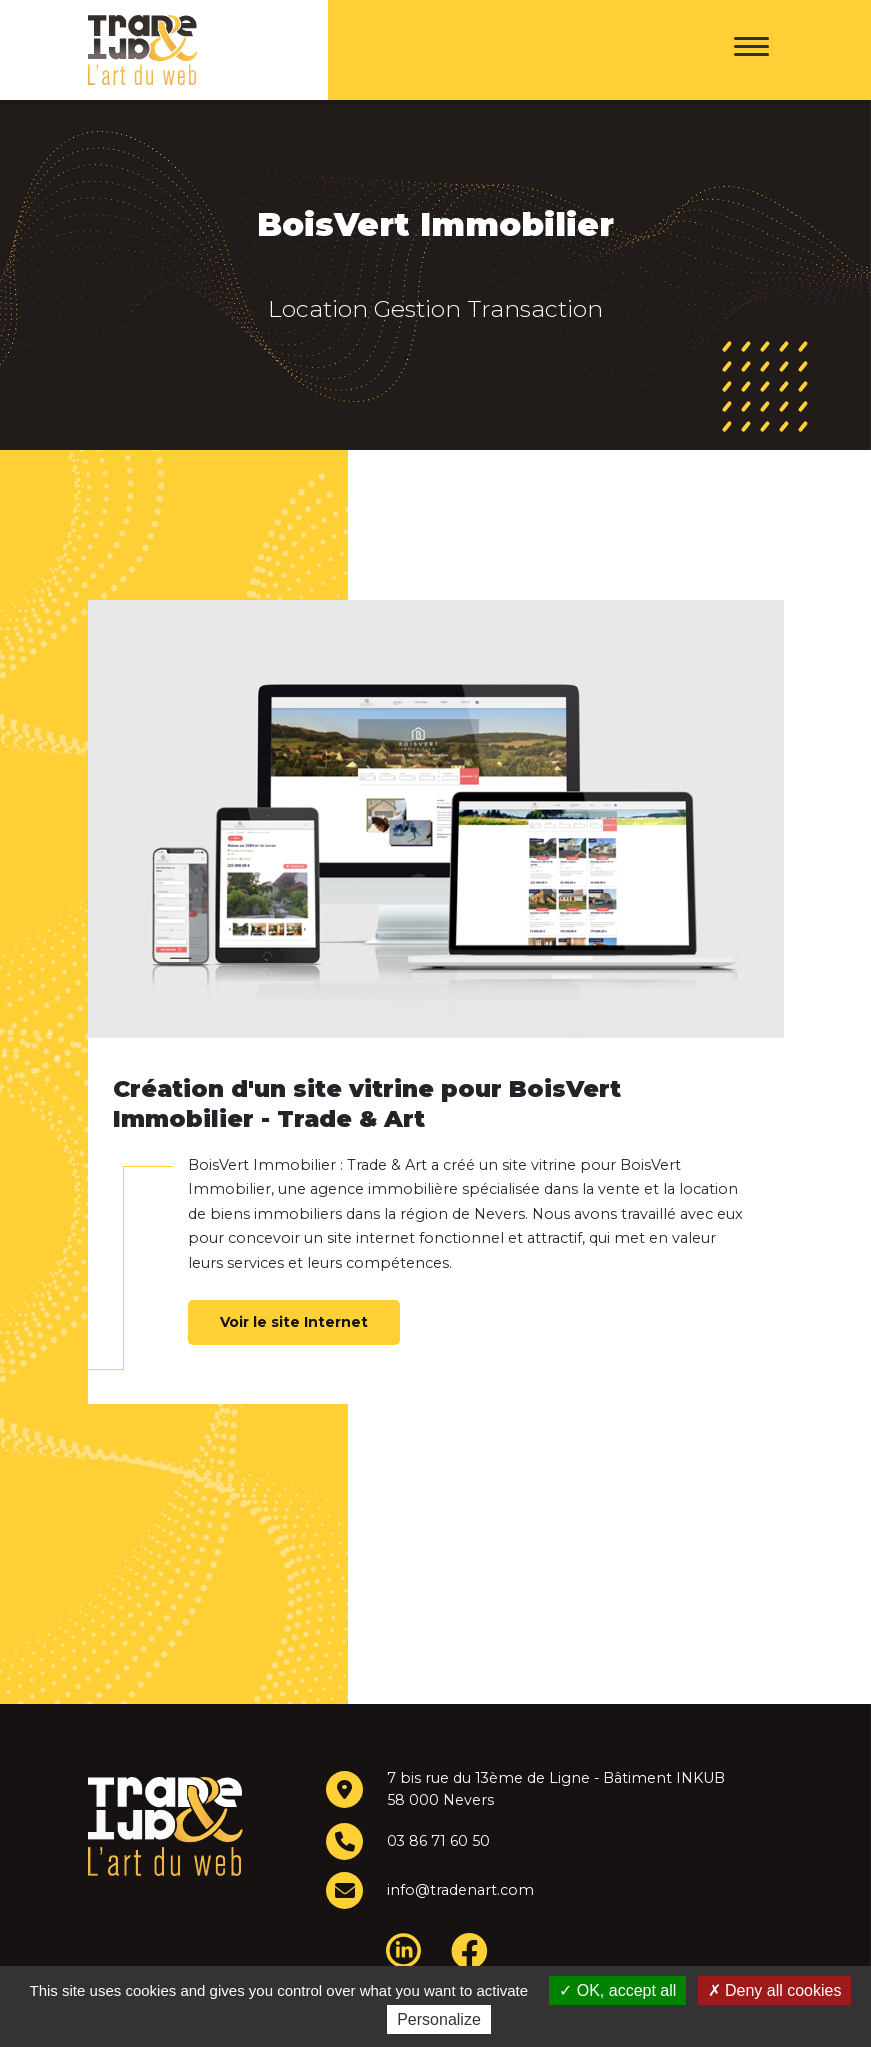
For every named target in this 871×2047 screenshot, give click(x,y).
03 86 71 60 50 (439, 1841)
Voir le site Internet (294, 1322)
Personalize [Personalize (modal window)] (439, 2019)
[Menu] (751, 50)
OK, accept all (617, 1990)
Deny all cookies (775, 1990)
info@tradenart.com (459, 1890)
